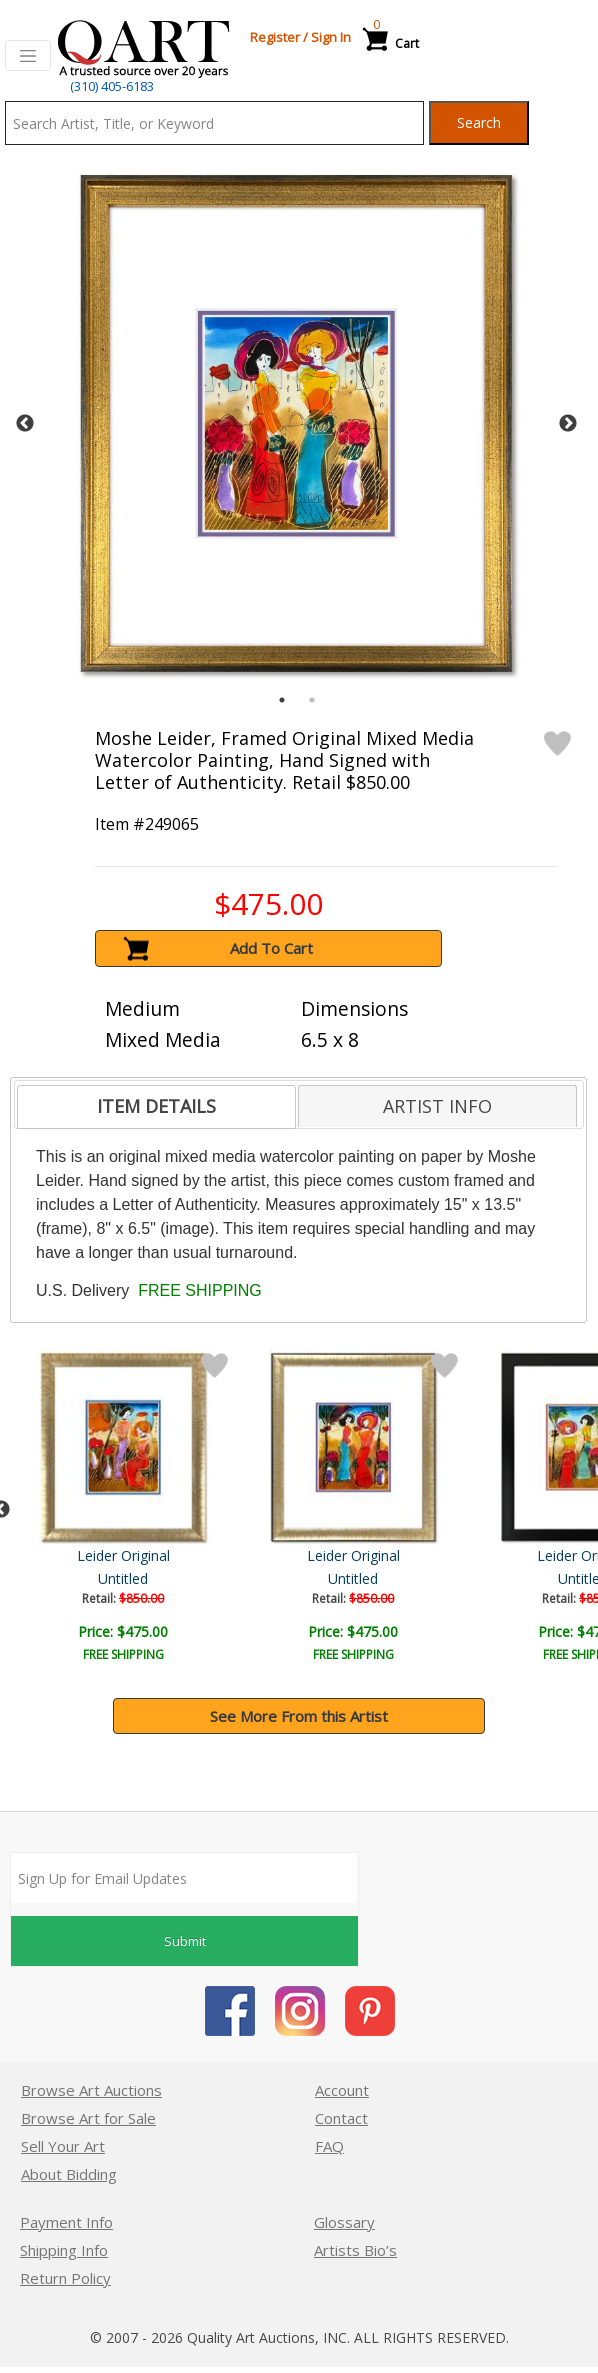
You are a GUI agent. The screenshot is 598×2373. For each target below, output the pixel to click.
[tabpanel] (296, 423)
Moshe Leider (125, 1555)
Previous (25, 424)
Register (275, 37)
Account (342, 2090)
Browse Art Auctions (91, 2090)
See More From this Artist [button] (299, 1716)
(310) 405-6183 (112, 86)
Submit (185, 1941)
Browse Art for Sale (88, 2118)
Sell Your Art (63, 2146)
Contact (341, 2118)
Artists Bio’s (355, 2250)
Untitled (125, 1578)
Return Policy (65, 2278)
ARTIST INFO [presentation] (437, 1106)
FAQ (329, 2146)
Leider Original (471, 1555)
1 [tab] (282, 700)
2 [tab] (312, 700)
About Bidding (69, 2174)
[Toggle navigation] (28, 56)
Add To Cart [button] (271, 948)
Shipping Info (64, 2250)
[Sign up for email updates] (184, 1878)
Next (568, 424)
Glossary (344, 2222)
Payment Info (66, 2222)
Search (479, 122)
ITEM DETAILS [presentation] (156, 1106)
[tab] (156, 1107)
